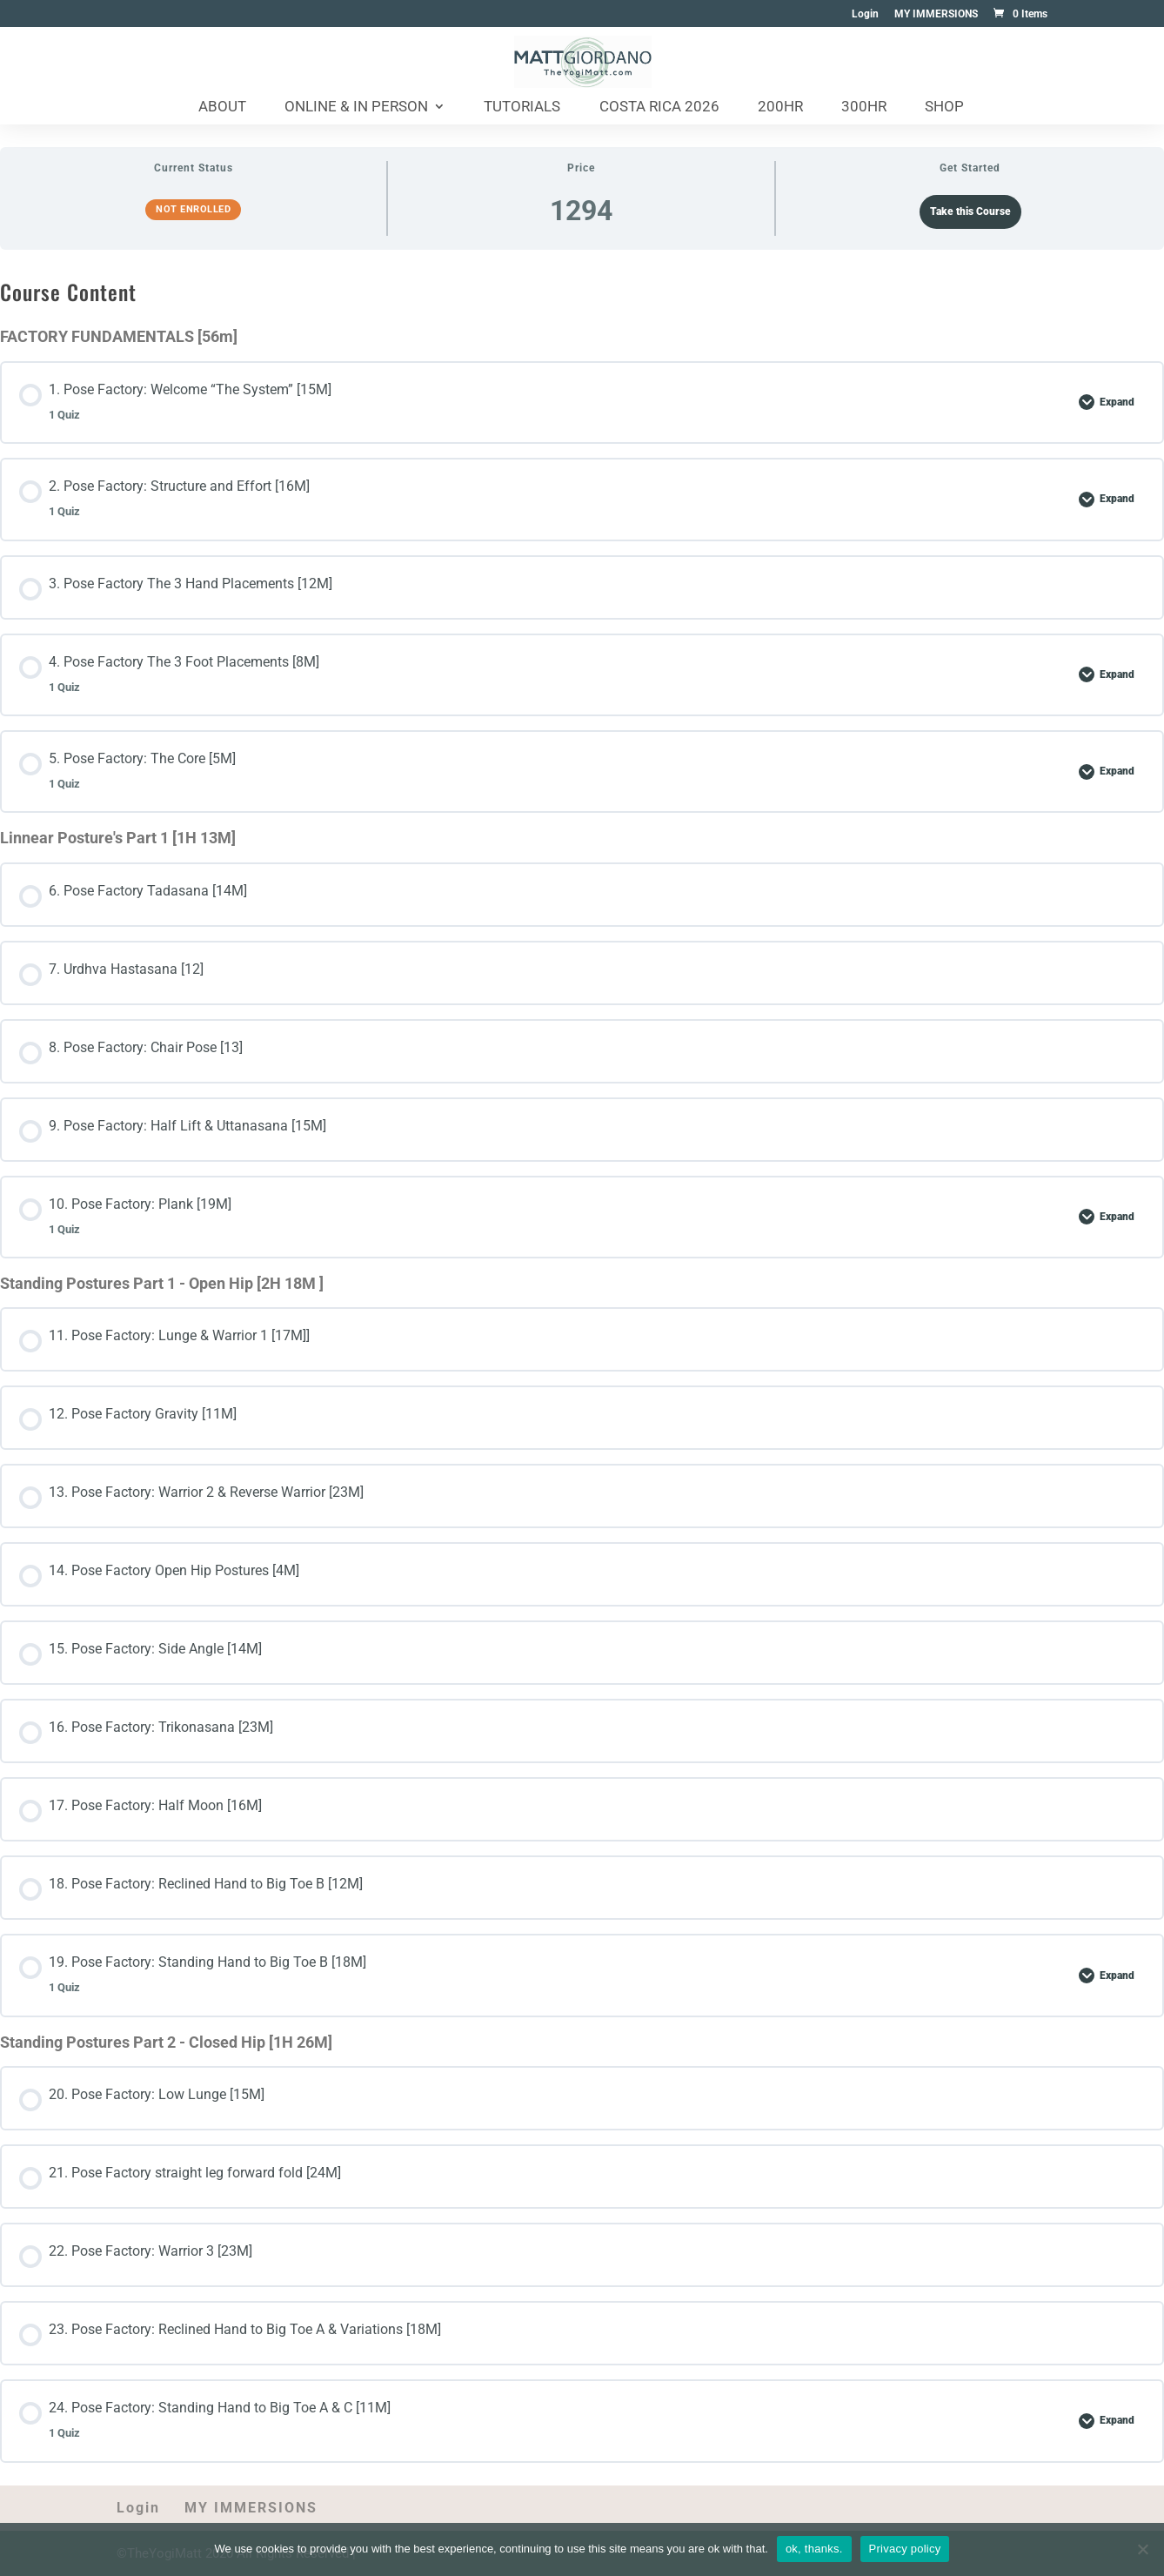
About (222, 107)
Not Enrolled (193, 209)
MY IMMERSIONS (936, 14)
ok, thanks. (814, 2548)
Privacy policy (905, 2548)
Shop (944, 107)
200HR (780, 107)
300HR (863, 107)
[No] (1142, 2549)
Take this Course (970, 211)
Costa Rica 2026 (659, 107)
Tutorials (522, 107)
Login (865, 14)
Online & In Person (356, 107)
